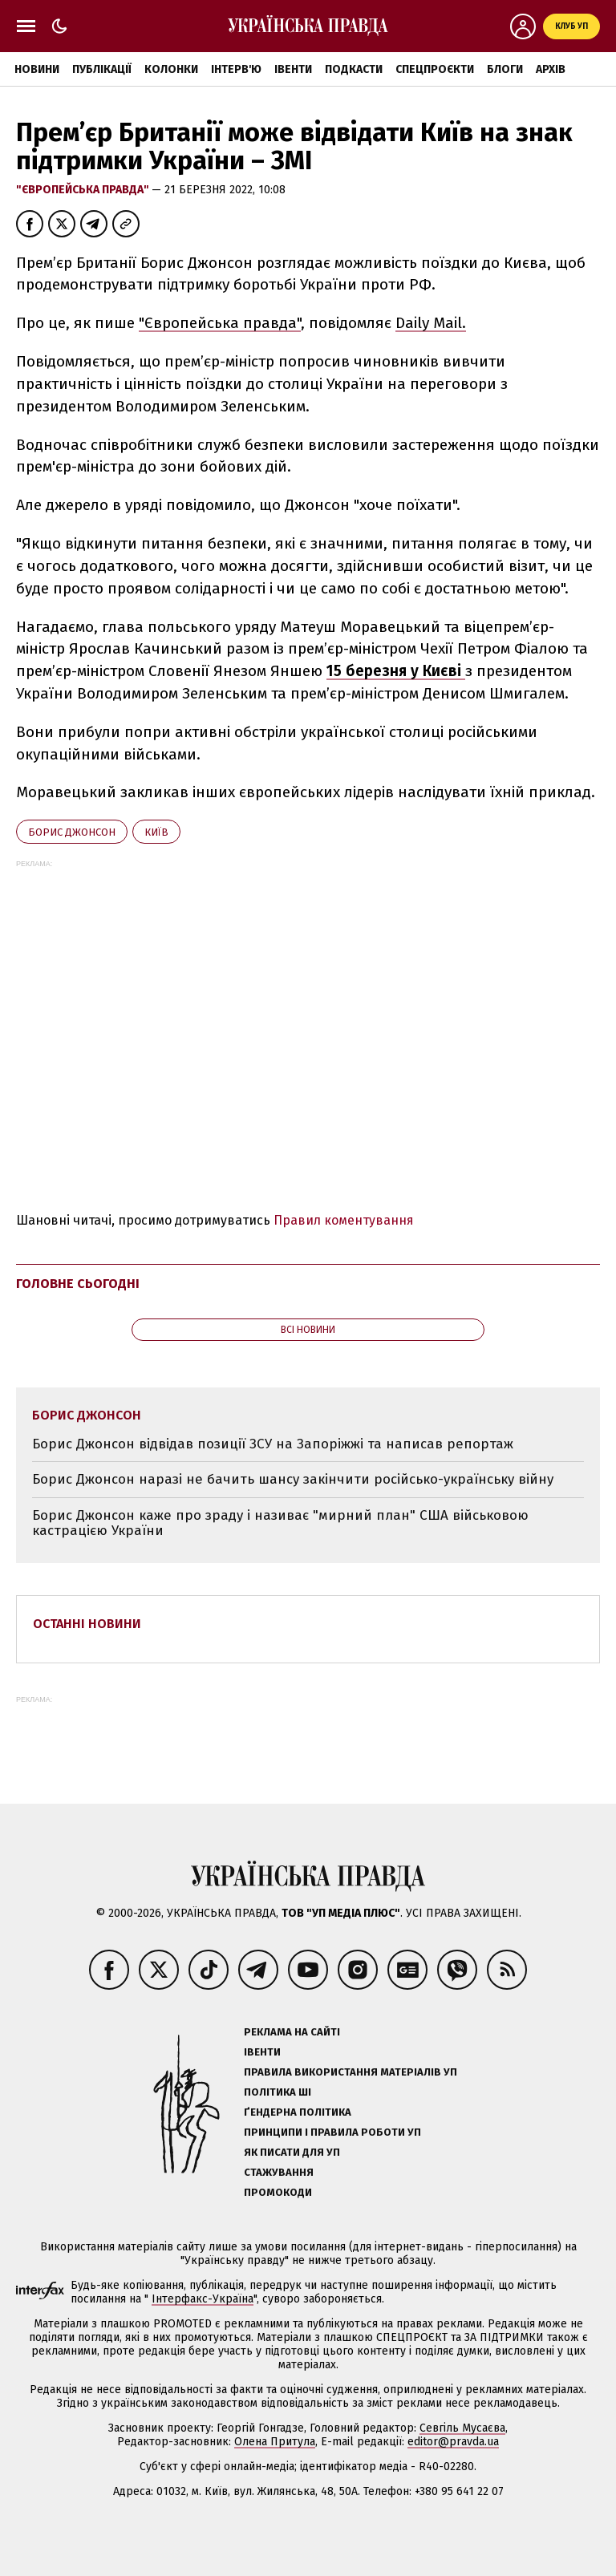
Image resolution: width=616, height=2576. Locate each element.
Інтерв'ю (236, 69)
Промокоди (278, 2192)
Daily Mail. (430, 323)
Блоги (505, 69)
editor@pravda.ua (453, 2441)
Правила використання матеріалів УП (350, 2072)
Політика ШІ (277, 2092)
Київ (156, 832)
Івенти (293, 69)
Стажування (279, 2172)
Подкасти (354, 69)
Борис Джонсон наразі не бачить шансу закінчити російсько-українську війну (292, 1479)
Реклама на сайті (292, 2032)
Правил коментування (344, 1220)
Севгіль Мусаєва (462, 2428)
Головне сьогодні (78, 1283)
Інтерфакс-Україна (202, 2299)
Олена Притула (274, 2441)
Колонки (171, 69)
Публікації (102, 69)
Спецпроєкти (434, 69)
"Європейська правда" (84, 189)
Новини (36, 69)
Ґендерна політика (297, 2112)
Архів (550, 69)
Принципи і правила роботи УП (332, 2132)
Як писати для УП (292, 2152)
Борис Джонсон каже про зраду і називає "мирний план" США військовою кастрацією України (280, 1523)
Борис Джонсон (72, 832)
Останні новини (87, 1623)
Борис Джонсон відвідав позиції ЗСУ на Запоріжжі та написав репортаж (272, 1444)
